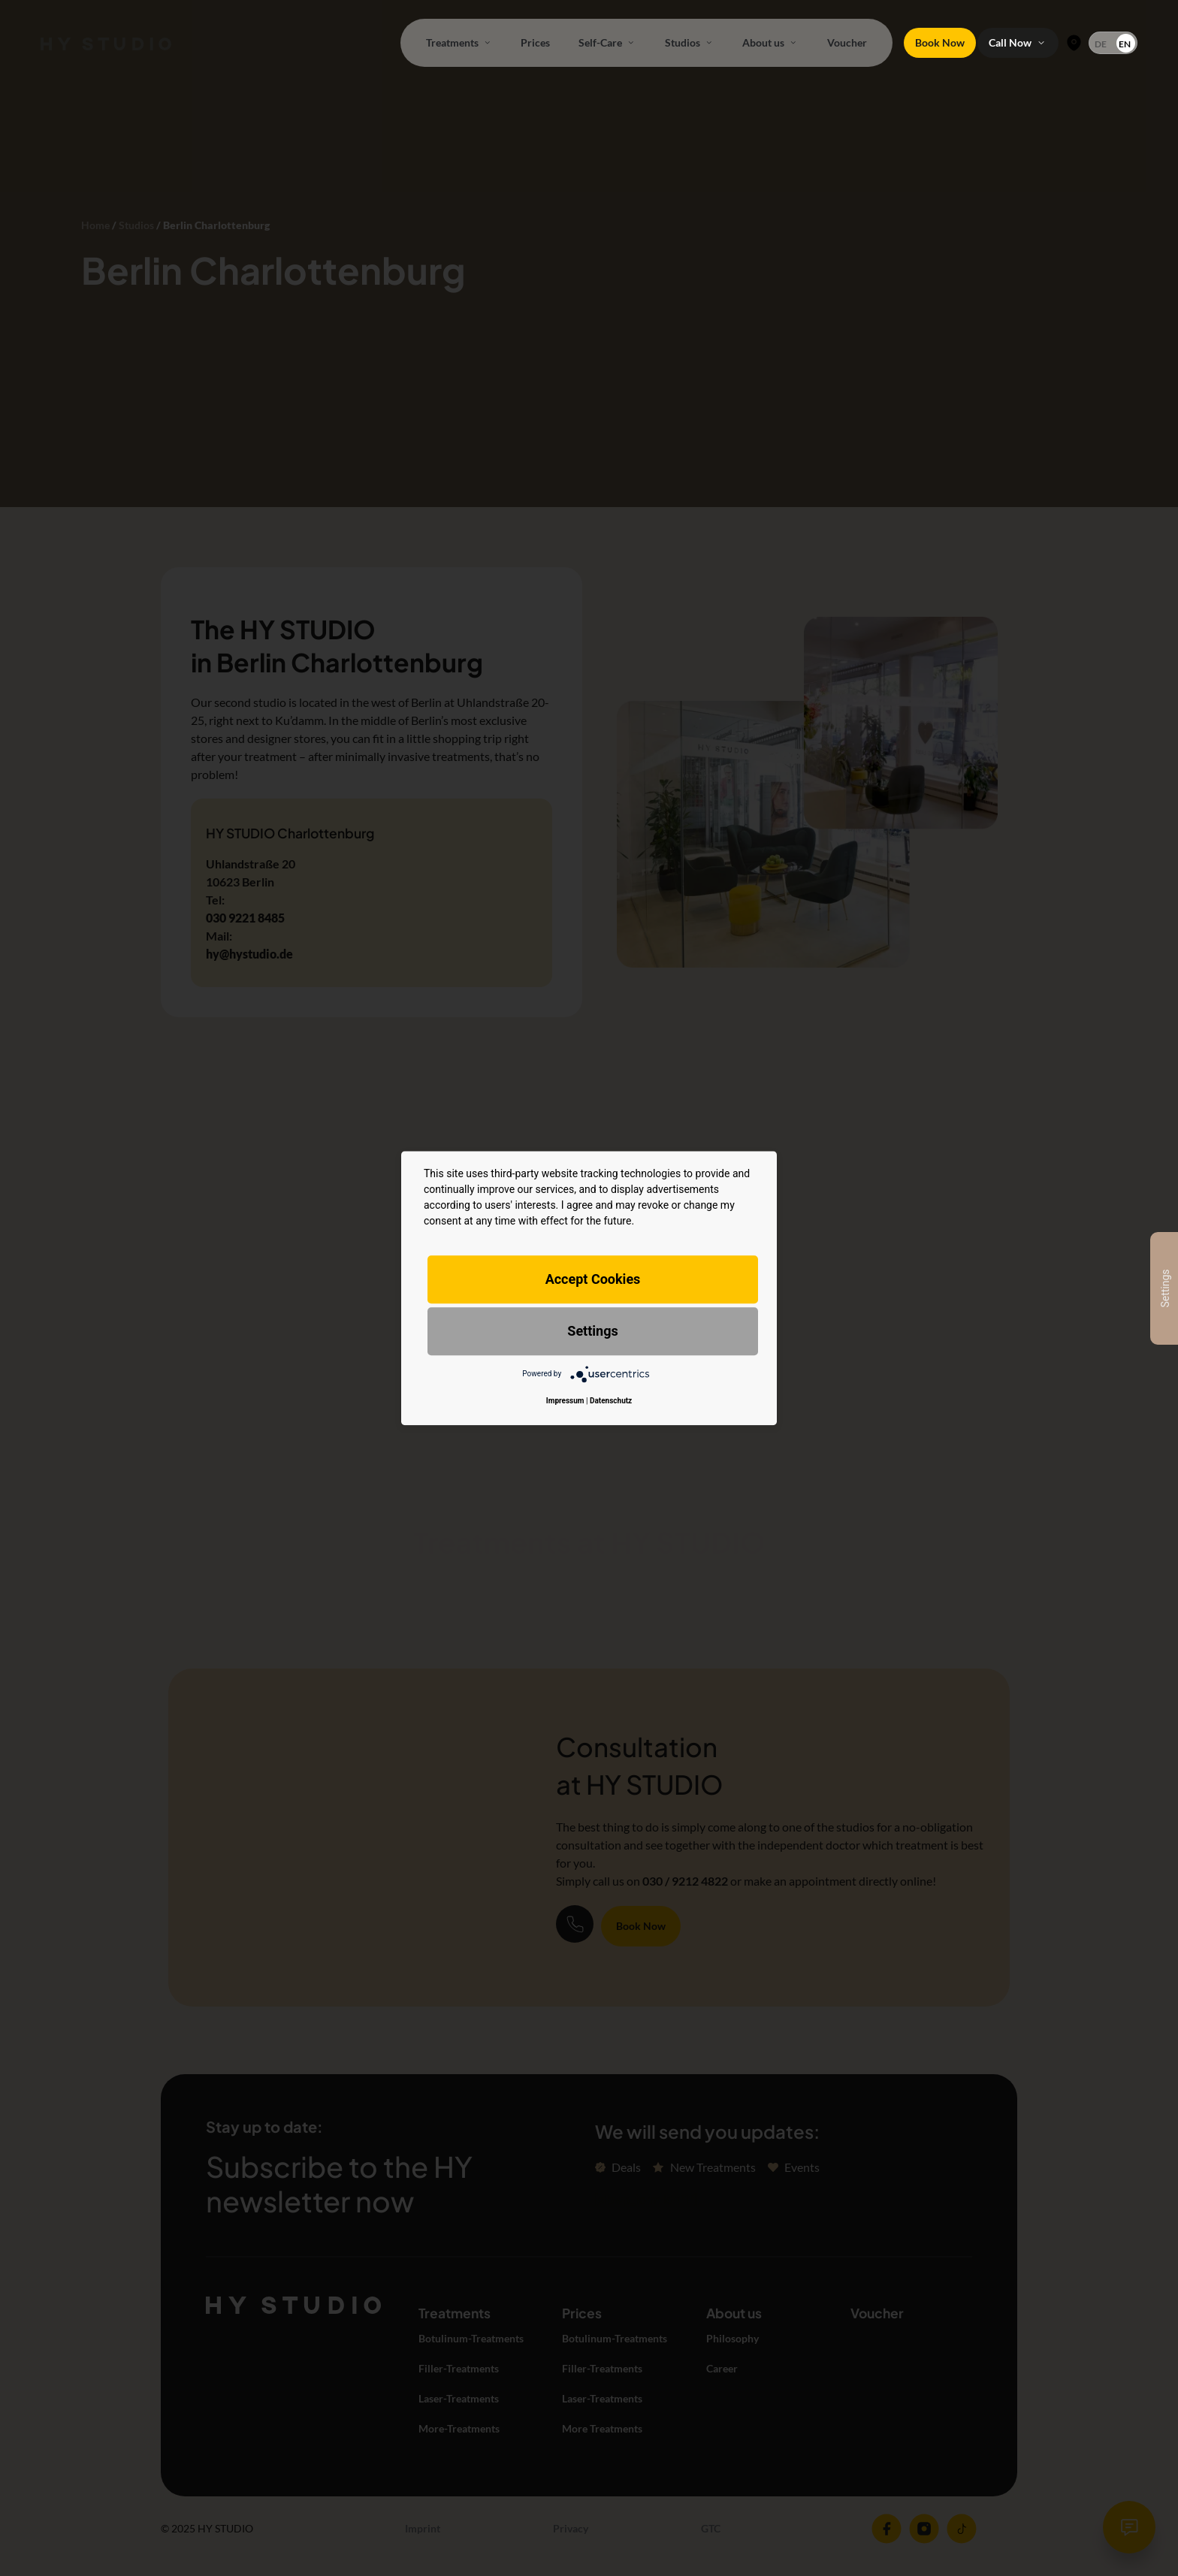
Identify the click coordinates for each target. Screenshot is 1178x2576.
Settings (592, 1331)
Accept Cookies (593, 1279)
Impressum (565, 1401)
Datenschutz (611, 1401)
